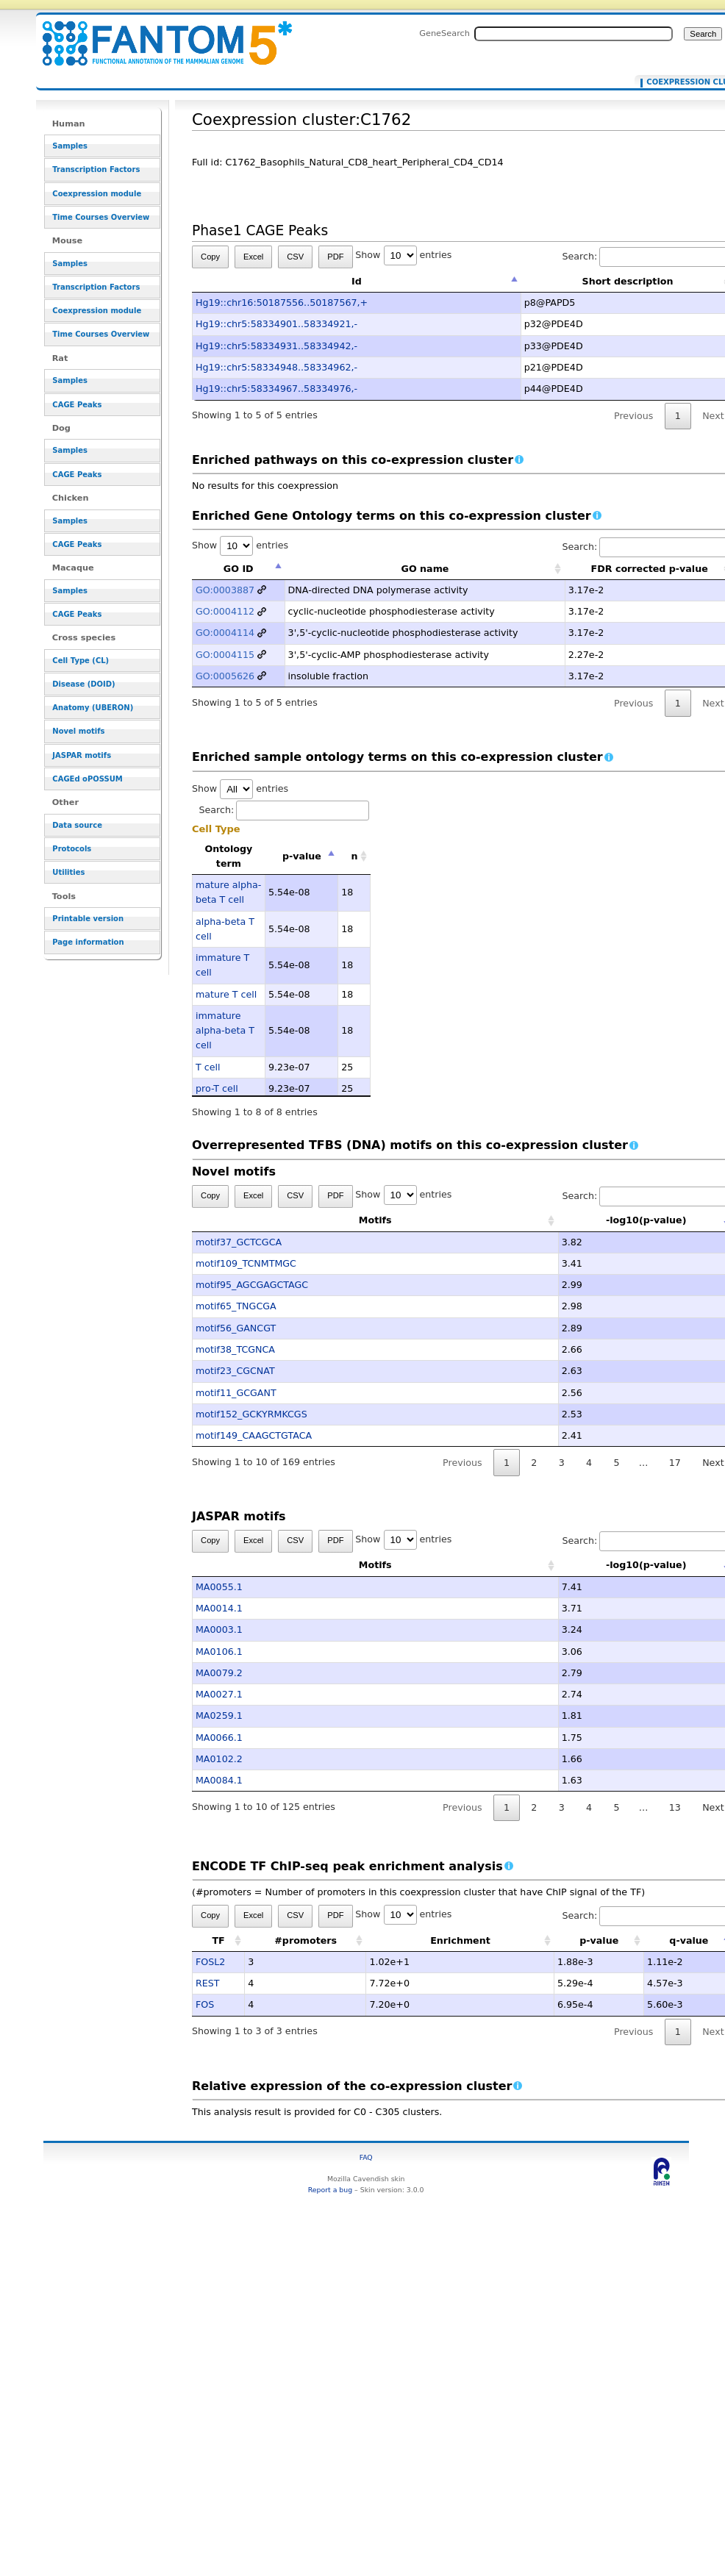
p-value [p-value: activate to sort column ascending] (598, 1940)
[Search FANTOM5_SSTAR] (573, 33)
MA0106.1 (219, 1651)
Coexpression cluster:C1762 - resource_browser (158, 34)
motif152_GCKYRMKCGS (251, 1414)
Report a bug (330, 2190)
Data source (77, 825)
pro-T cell (217, 1088)
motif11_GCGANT (236, 1392)
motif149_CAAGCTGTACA (254, 1435)
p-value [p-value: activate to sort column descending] (301, 856)
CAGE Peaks (76, 405)
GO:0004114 (225, 632)
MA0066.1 (219, 1737)
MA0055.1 (219, 1586)
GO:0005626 (225, 675)
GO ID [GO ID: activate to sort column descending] (239, 568)
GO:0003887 (225, 589)
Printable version (88, 919)
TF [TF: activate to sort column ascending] (218, 1940)
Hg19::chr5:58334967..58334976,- (276, 388)
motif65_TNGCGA (236, 1306)
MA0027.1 (219, 1694)
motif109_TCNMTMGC (246, 1263)
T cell (208, 1067)
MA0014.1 (219, 1608)
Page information (88, 942)
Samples (70, 146)
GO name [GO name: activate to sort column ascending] (425, 568)
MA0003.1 (219, 1629)
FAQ (366, 2157)
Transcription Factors (96, 169)
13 (675, 1807)
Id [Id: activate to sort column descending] (356, 281)
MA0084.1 (219, 1780)
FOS (205, 2004)
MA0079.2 (219, 1672)
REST (208, 1983)
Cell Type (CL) (80, 660)
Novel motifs (78, 731)
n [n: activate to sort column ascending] (354, 856)
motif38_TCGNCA (235, 1349)
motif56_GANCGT (236, 1328)
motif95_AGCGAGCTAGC (252, 1284)
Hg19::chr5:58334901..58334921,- (276, 323)
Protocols (71, 849)
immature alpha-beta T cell (225, 1030)
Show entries (403, 254)
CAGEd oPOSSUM (87, 779)
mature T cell (226, 994)
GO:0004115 (225, 654)
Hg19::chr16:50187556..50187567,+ (282, 302)
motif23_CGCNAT (235, 1370)
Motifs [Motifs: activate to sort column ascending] (302, 1220)
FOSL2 (210, 1961)
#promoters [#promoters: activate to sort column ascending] (305, 1940)
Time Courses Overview (100, 217)
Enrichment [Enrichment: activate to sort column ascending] (460, 1940)
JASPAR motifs (81, 755)
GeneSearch (444, 33)
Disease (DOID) (83, 684)
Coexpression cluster (685, 82)
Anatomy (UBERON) (92, 708)
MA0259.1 (219, 1715)
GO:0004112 (225, 611)
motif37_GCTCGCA (239, 1242)
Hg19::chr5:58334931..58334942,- (276, 345)
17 (675, 1462)
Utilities (68, 872)
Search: (284, 809)
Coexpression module (96, 194)
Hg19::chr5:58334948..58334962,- (276, 367)
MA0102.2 (219, 1758)
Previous (634, 415)
